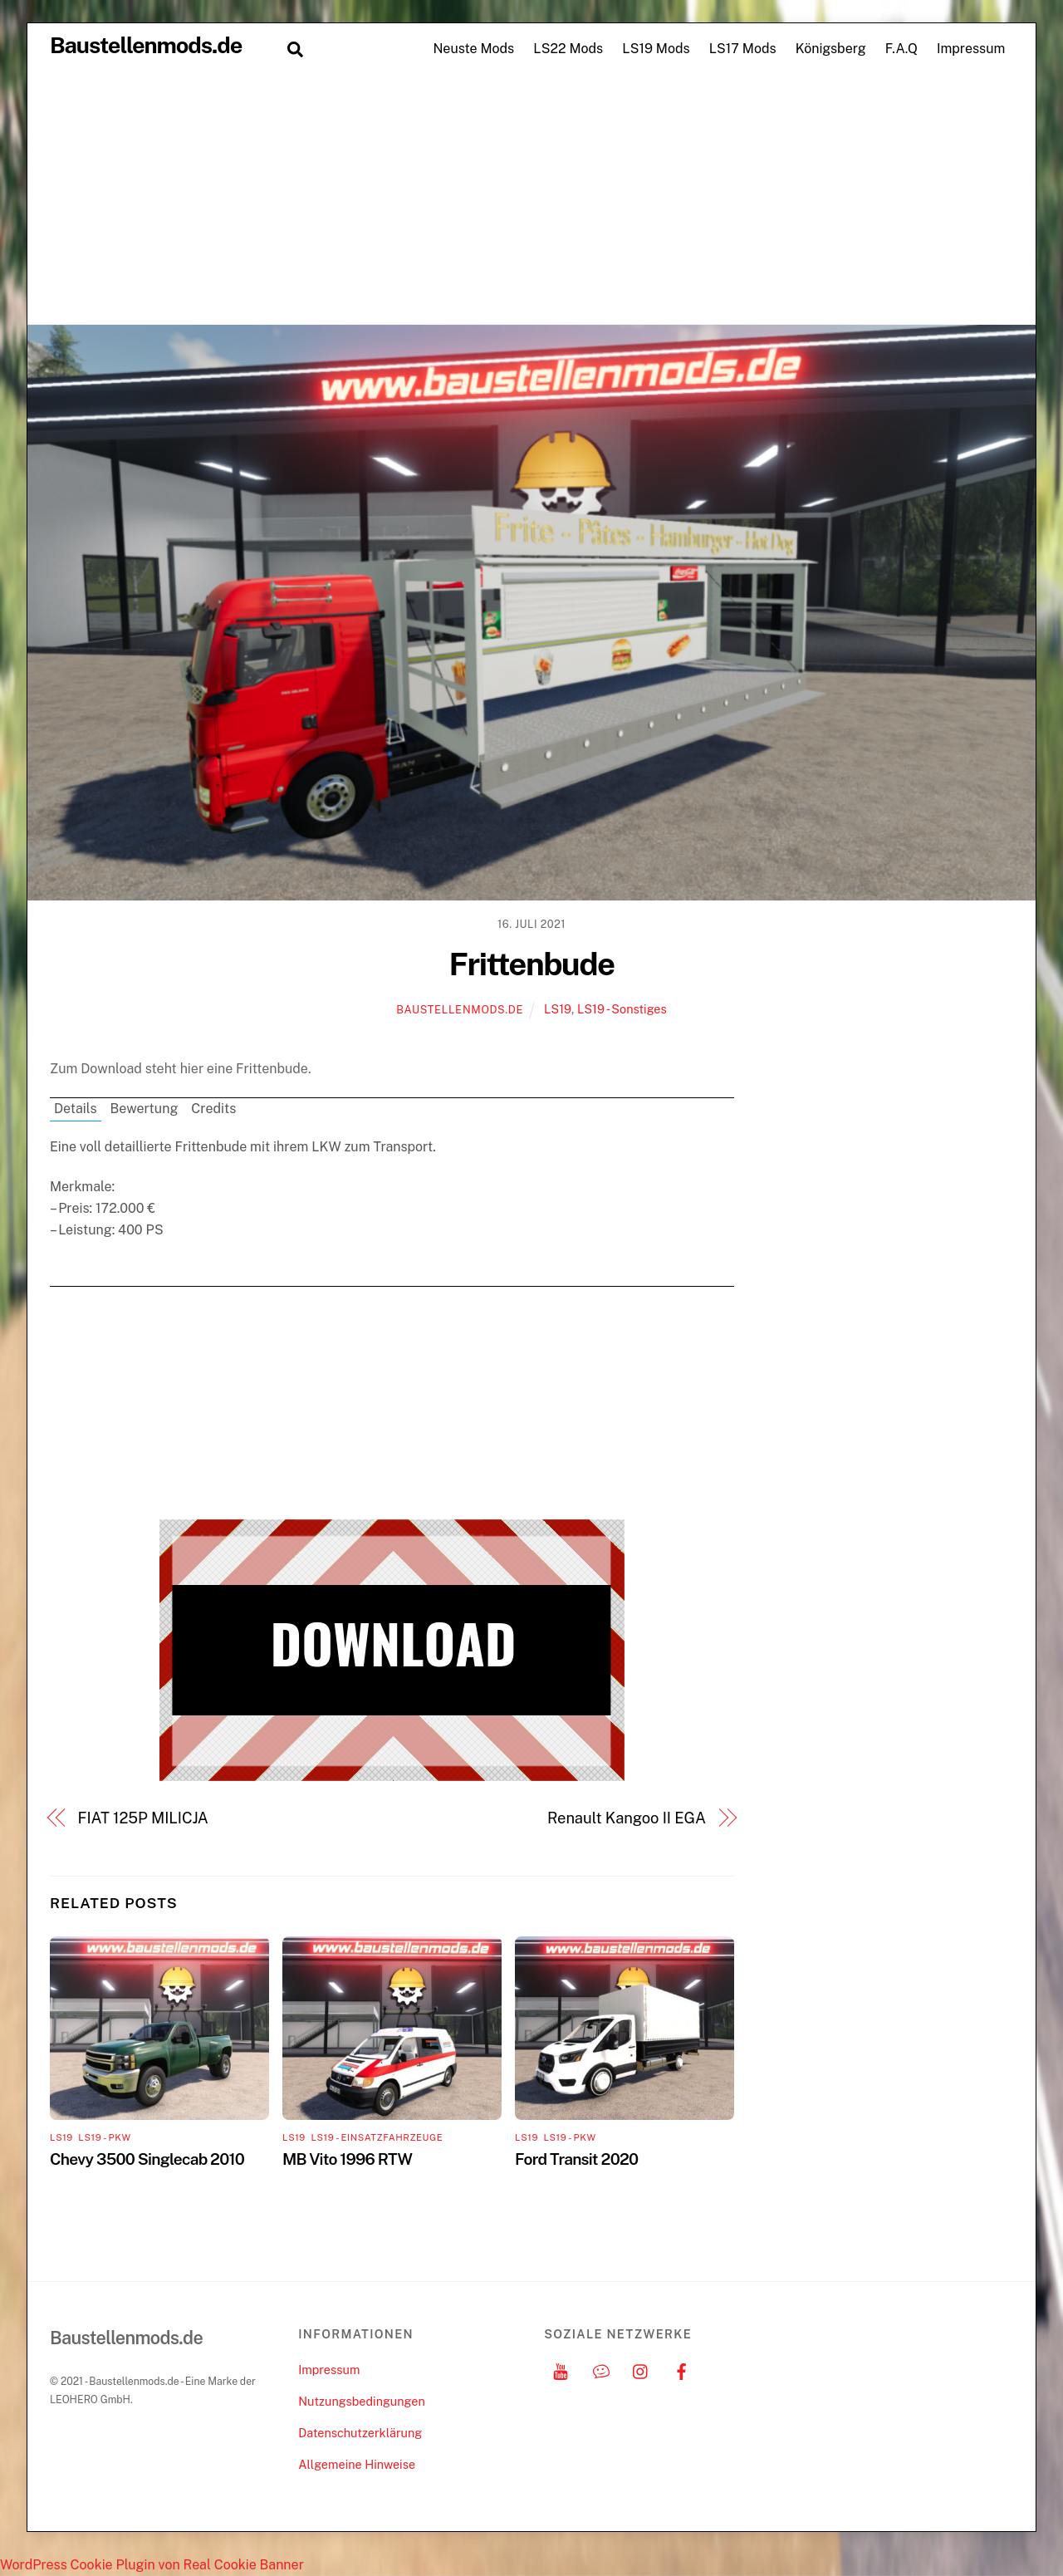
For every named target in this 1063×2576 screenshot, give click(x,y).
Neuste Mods (473, 48)
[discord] (601, 2370)
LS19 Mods (655, 48)
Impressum (971, 48)
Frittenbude (531, 964)
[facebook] (681, 2370)
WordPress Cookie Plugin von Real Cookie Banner (152, 2565)
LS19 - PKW (104, 2137)
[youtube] (560, 2370)
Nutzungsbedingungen (361, 2401)
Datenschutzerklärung (360, 2433)
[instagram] (641, 2370)
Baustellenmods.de (459, 1009)
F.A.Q (901, 48)
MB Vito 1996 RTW (347, 2159)
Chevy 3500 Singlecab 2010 (147, 2159)
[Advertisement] (531, 199)
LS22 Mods (568, 48)
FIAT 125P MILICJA (143, 1818)
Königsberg (831, 48)
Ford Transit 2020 (576, 2159)
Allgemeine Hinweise (356, 2464)
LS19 (557, 1009)
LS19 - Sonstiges (622, 1009)
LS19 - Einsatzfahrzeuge (377, 2137)
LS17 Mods (742, 48)
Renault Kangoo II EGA (626, 1818)
